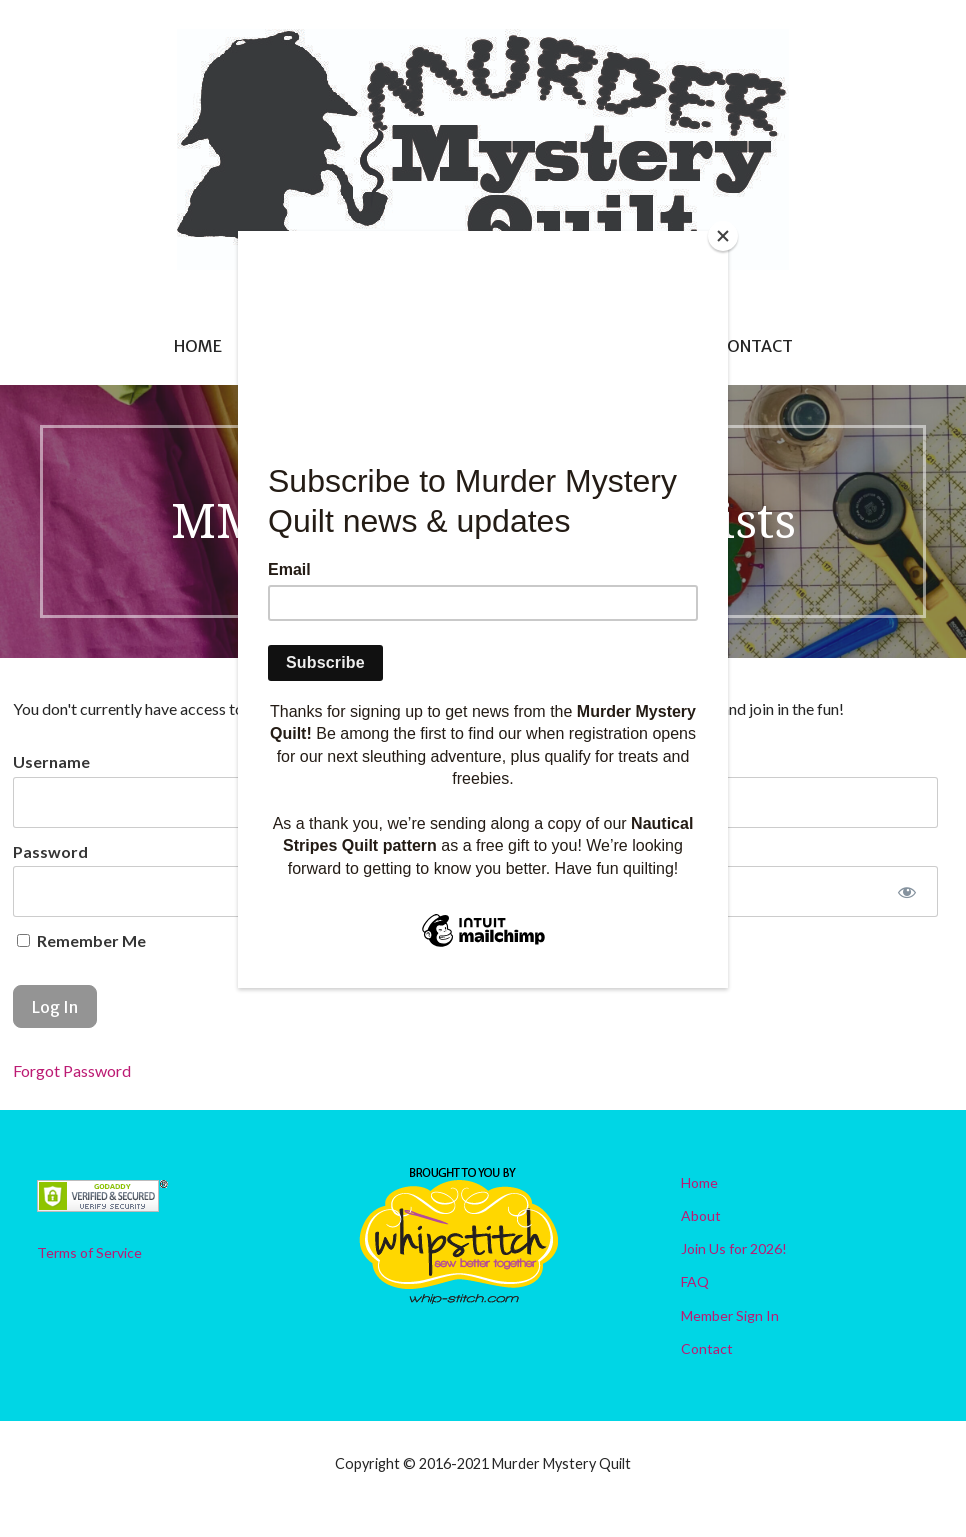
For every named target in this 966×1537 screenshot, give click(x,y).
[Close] (723, 236)
